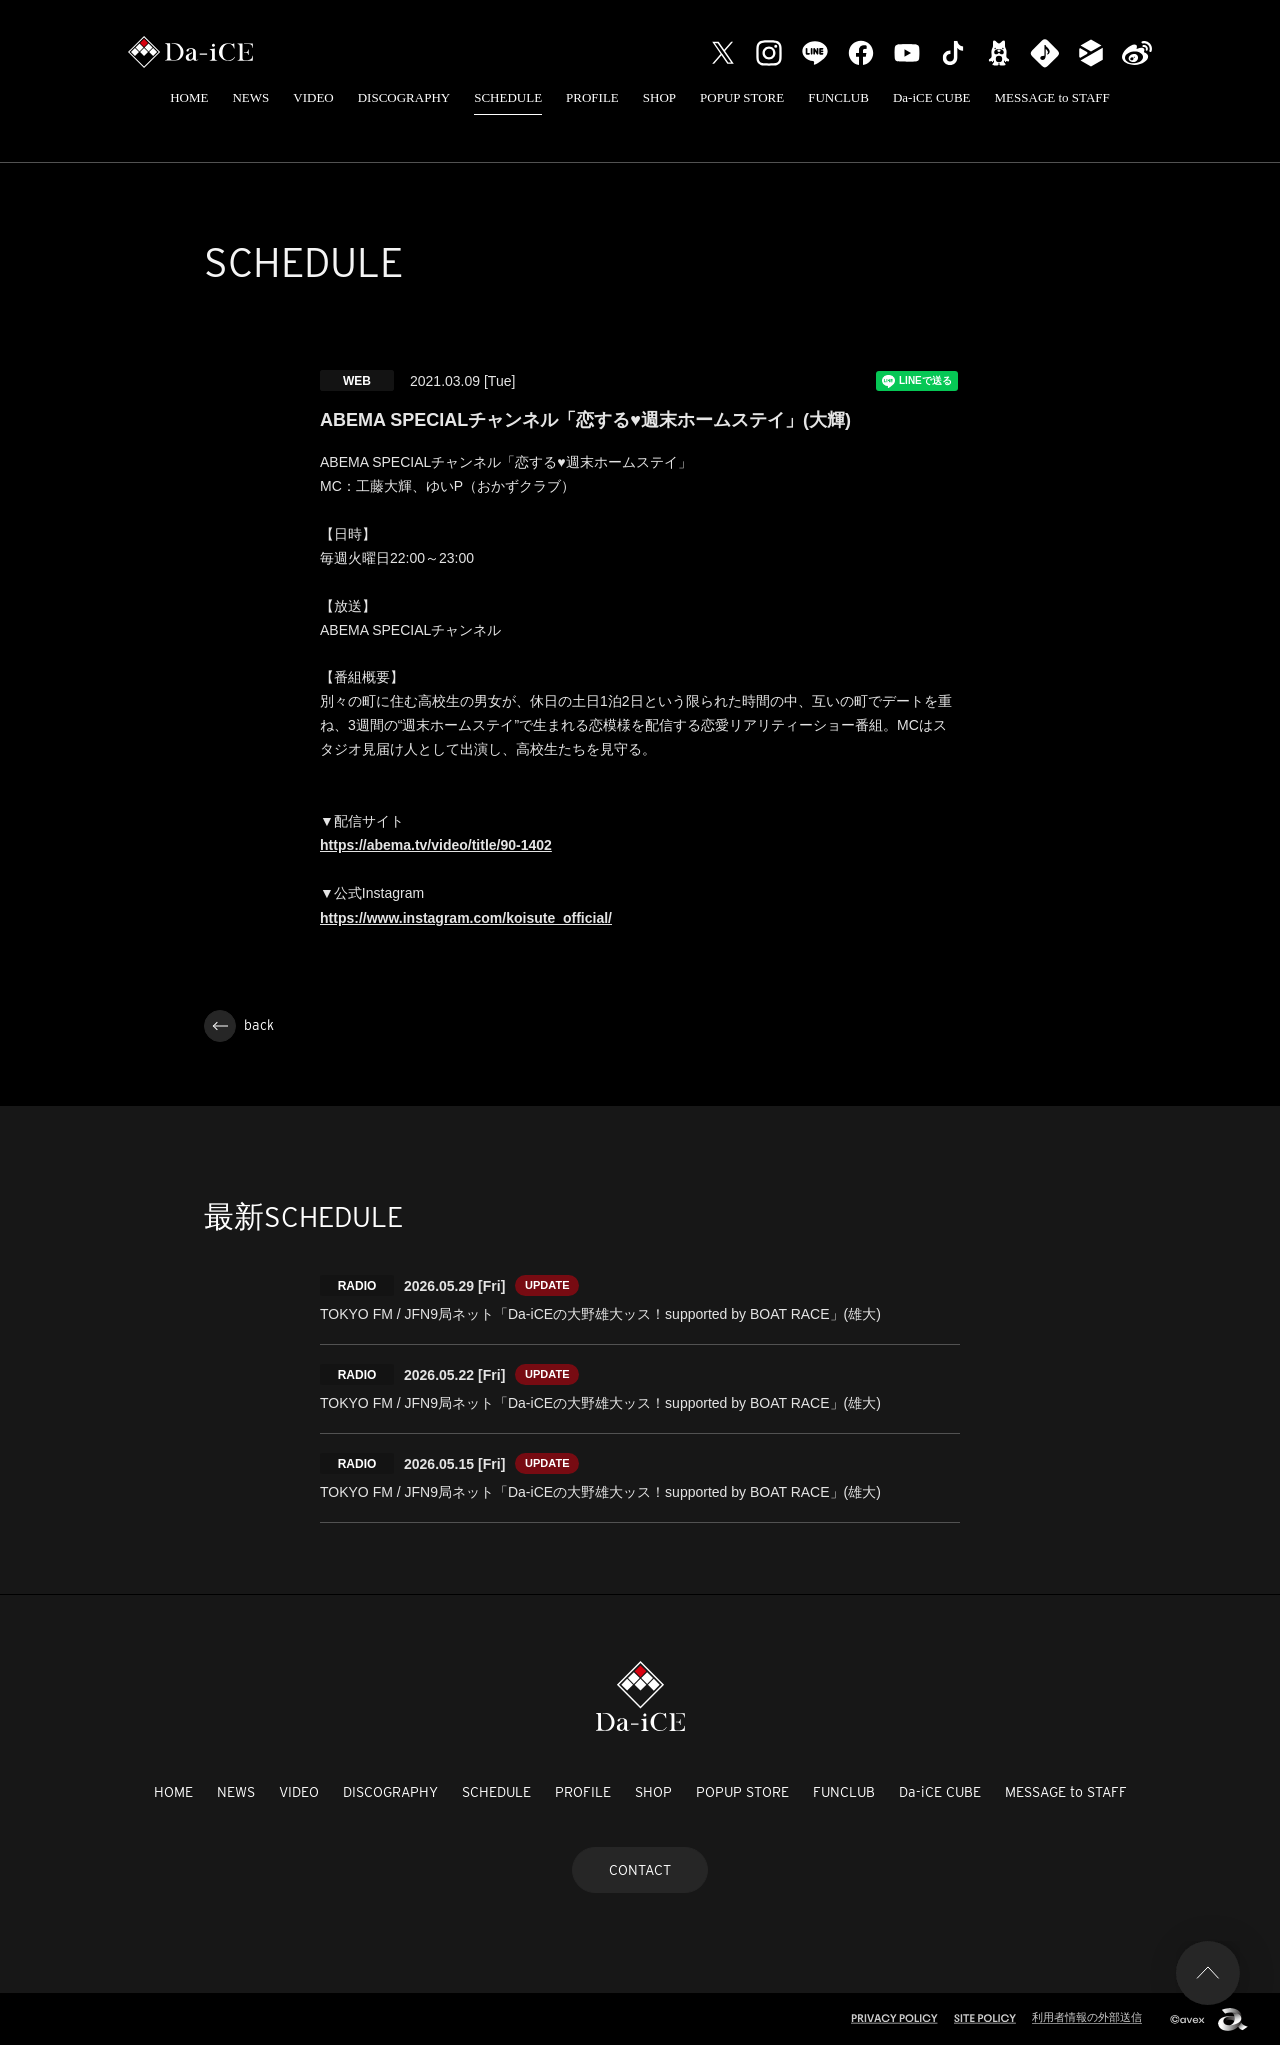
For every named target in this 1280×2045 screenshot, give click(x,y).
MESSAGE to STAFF (1052, 97)
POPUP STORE (742, 97)
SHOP (659, 97)
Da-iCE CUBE (932, 97)
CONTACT (640, 1870)
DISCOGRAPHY (404, 97)
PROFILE (592, 97)
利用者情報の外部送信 (1087, 2017)
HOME (189, 97)
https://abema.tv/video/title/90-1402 (436, 845)
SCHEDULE (508, 97)
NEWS (250, 97)
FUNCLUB (838, 97)
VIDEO (313, 97)
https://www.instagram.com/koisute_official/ (466, 918)
